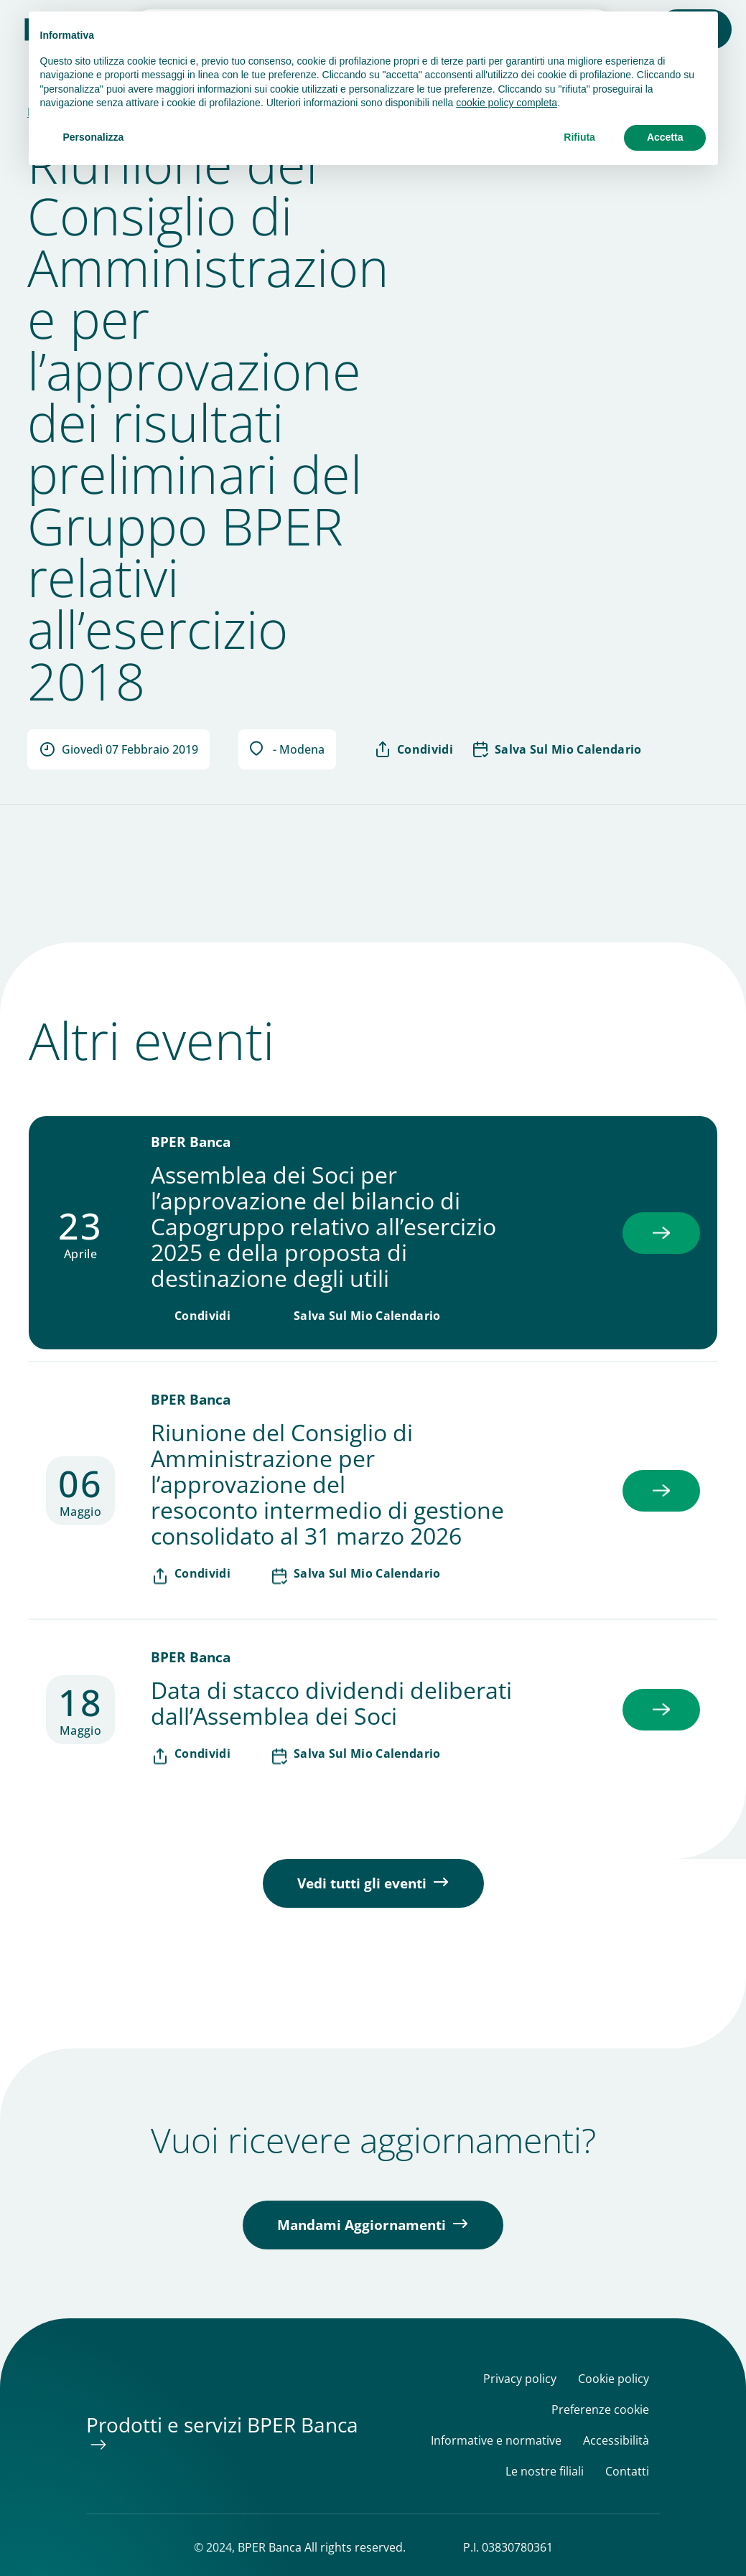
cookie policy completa (506, 102)
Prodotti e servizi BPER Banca (222, 2424)
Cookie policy (613, 2379)
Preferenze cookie (600, 2410)
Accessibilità (616, 2441)
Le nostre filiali (544, 2471)
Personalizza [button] (93, 137)
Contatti (627, 2471)
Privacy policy (519, 2379)
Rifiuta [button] (579, 137)
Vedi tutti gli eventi (361, 1883)
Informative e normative (496, 2441)
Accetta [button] (665, 137)
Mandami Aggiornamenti (361, 2225)
